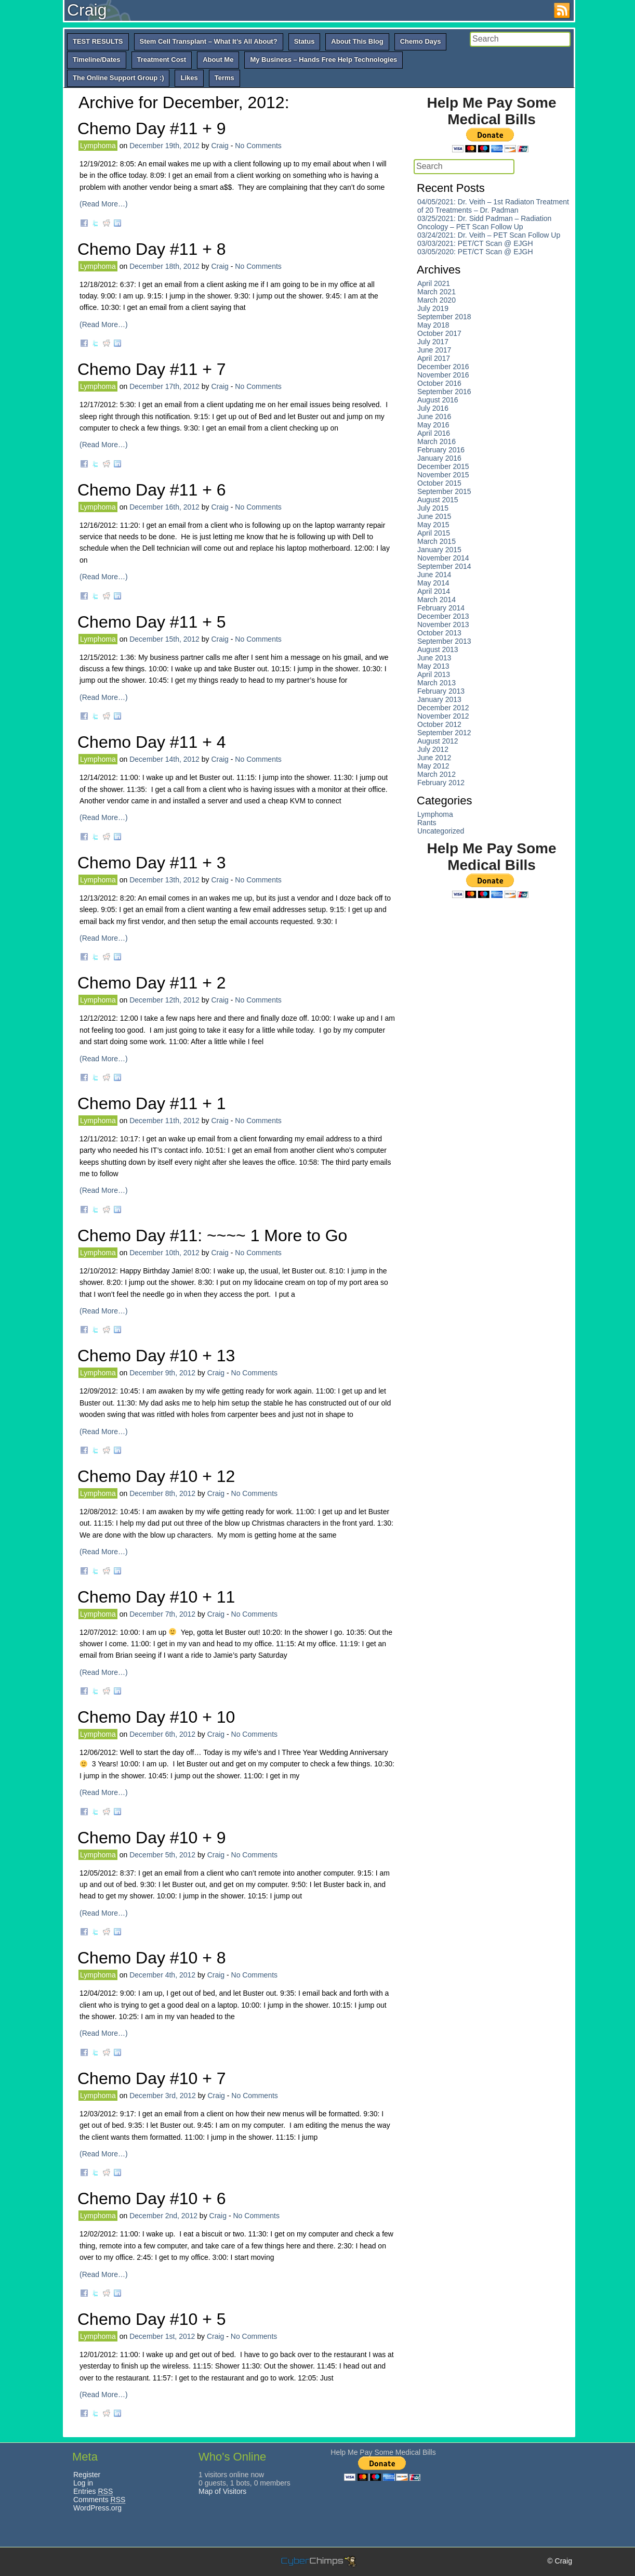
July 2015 (432, 508)
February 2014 (441, 608)
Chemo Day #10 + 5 (151, 2319)
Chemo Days (420, 41)
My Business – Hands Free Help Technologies (323, 59)
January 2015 (439, 549)
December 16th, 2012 (164, 507)
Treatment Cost (162, 59)
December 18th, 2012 (164, 266)
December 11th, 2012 (164, 1120)
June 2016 (434, 416)
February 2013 (441, 691)
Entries (93, 2491)
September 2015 (444, 491)
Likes (188, 78)
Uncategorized (440, 831)
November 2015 (443, 475)
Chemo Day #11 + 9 (151, 128)
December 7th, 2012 (162, 1614)
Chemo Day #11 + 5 (151, 622)
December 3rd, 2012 (162, 2095)
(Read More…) (104, 204)
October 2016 (439, 383)
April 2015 (433, 533)
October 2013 (439, 633)
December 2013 (443, 616)
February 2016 (441, 450)
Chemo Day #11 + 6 (151, 489)
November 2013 (443, 624)
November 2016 (443, 375)
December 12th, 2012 (164, 1000)
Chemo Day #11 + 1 (151, 1103)
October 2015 (439, 483)
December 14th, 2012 (164, 759)
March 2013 (436, 683)
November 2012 (443, 716)
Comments (99, 2499)
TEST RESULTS (98, 41)
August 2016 (437, 400)
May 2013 (433, 666)
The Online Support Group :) (118, 78)
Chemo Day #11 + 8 (151, 249)
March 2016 (436, 441)
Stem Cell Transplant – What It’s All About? (208, 41)
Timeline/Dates (97, 59)
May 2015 (433, 525)
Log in (83, 2483)
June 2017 (434, 350)
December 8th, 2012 (162, 1493)
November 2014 (443, 558)
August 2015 (437, 500)
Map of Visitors (222, 2491)
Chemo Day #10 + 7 (151, 2078)
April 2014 (433, 591)
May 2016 (433, 425)
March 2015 (436, 541)
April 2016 (433, 433)
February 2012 (441, 782)
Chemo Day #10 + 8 (151, 1957)
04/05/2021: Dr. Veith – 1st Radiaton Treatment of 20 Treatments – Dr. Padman (493, 206)
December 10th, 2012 (164, 1252)
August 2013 (437, 649)
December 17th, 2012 (164, 386)
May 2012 (433, 766)
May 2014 (433, 583)
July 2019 (432, 308)
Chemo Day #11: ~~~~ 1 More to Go (212, 1235)
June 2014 (434, 574)
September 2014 (444, 566)
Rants (426, 822)
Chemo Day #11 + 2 (151, 982)
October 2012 (439, 724)
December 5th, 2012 (162, 1855)
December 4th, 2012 (162, 1975)
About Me (218, 59)
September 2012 (444, 732)
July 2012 (432, 749)
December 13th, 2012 (164, 880)
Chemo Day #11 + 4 (151, 742)
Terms (224, 78)
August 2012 (437, 741)
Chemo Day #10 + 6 (151, 2198)
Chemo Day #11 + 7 (151, 369)
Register (86, 2474)
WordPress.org (97, 2508)
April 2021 (433, 283)
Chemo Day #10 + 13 (156, 1355)
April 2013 (433, 674)
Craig (87, 10)
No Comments (258, 145)
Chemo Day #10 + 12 (156, 1476)
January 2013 (439, 699)
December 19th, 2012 (164, 145)
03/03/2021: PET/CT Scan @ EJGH (475, 243)
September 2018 (444, 317)
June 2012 (434, 757)
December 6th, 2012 (162, 1734)
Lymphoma (98, 145)
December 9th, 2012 (162, 1373)
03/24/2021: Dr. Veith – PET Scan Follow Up (488, 235)
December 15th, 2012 (164, 639)
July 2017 (432, 341)
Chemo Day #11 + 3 (151, 862)
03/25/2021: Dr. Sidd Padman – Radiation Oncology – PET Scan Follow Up (484, 222)
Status (304, 41)
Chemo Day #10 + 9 (151, 1837)
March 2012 (436, 774)
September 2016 (444, 391)
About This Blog (357, 41)
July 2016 (432, 408)
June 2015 (434, 516)
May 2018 (433, 325)
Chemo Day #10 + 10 (156, 1717)
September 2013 (444, 641)
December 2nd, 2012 (163, 2215)
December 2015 (443, 466)
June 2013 (434, 658)
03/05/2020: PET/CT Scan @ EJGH (475, 252)
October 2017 (439, 333)
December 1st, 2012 (162, 2336)
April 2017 (433, 358)
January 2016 (439, 458)
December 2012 (443, 708)
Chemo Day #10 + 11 (156, 1597)
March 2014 (436, 599)
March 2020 (436, 300)
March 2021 (436, 292)
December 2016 (443, 366)
